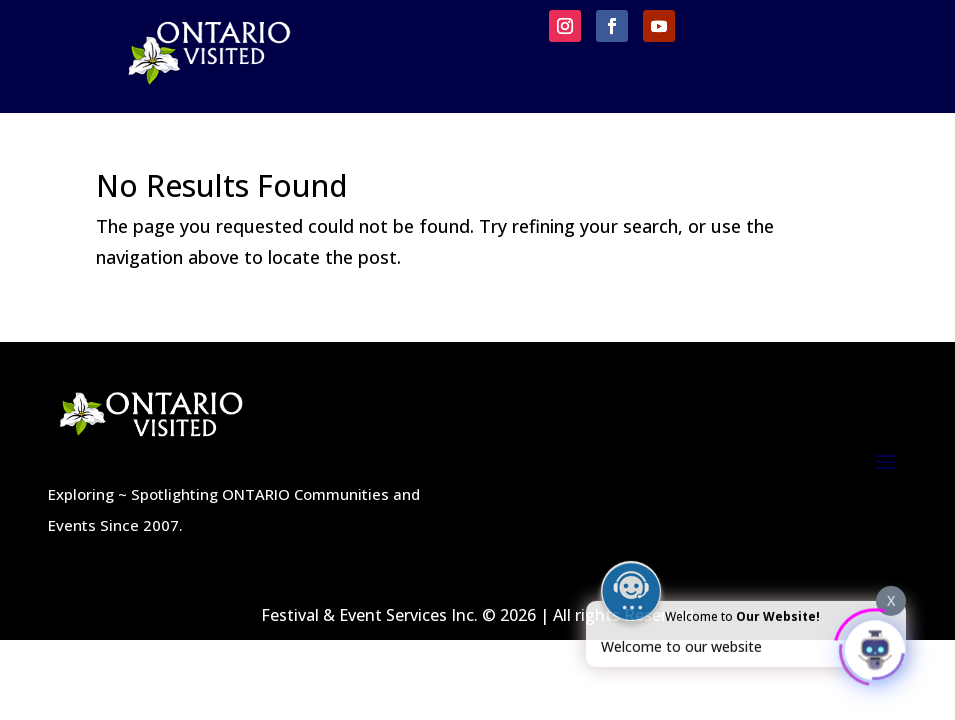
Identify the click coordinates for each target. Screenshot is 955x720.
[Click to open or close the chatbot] (875, 647)
